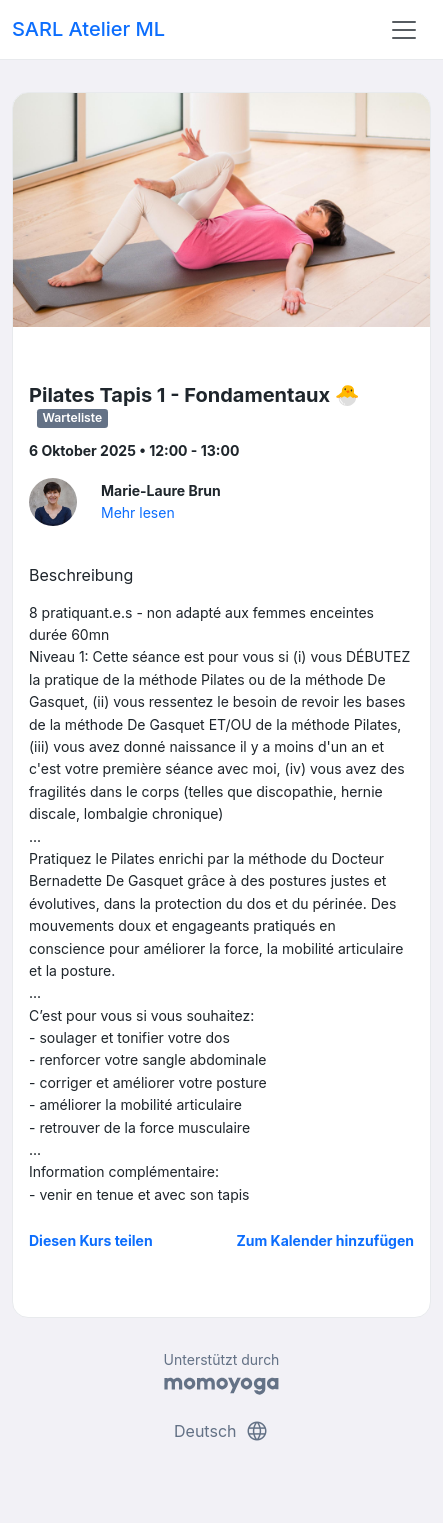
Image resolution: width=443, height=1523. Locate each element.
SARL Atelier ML (88, 29)
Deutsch (221, 1431)
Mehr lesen (138, 512)
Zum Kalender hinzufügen (325, 1240)
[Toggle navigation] (404, 30)
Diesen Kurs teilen (91, 1240)
